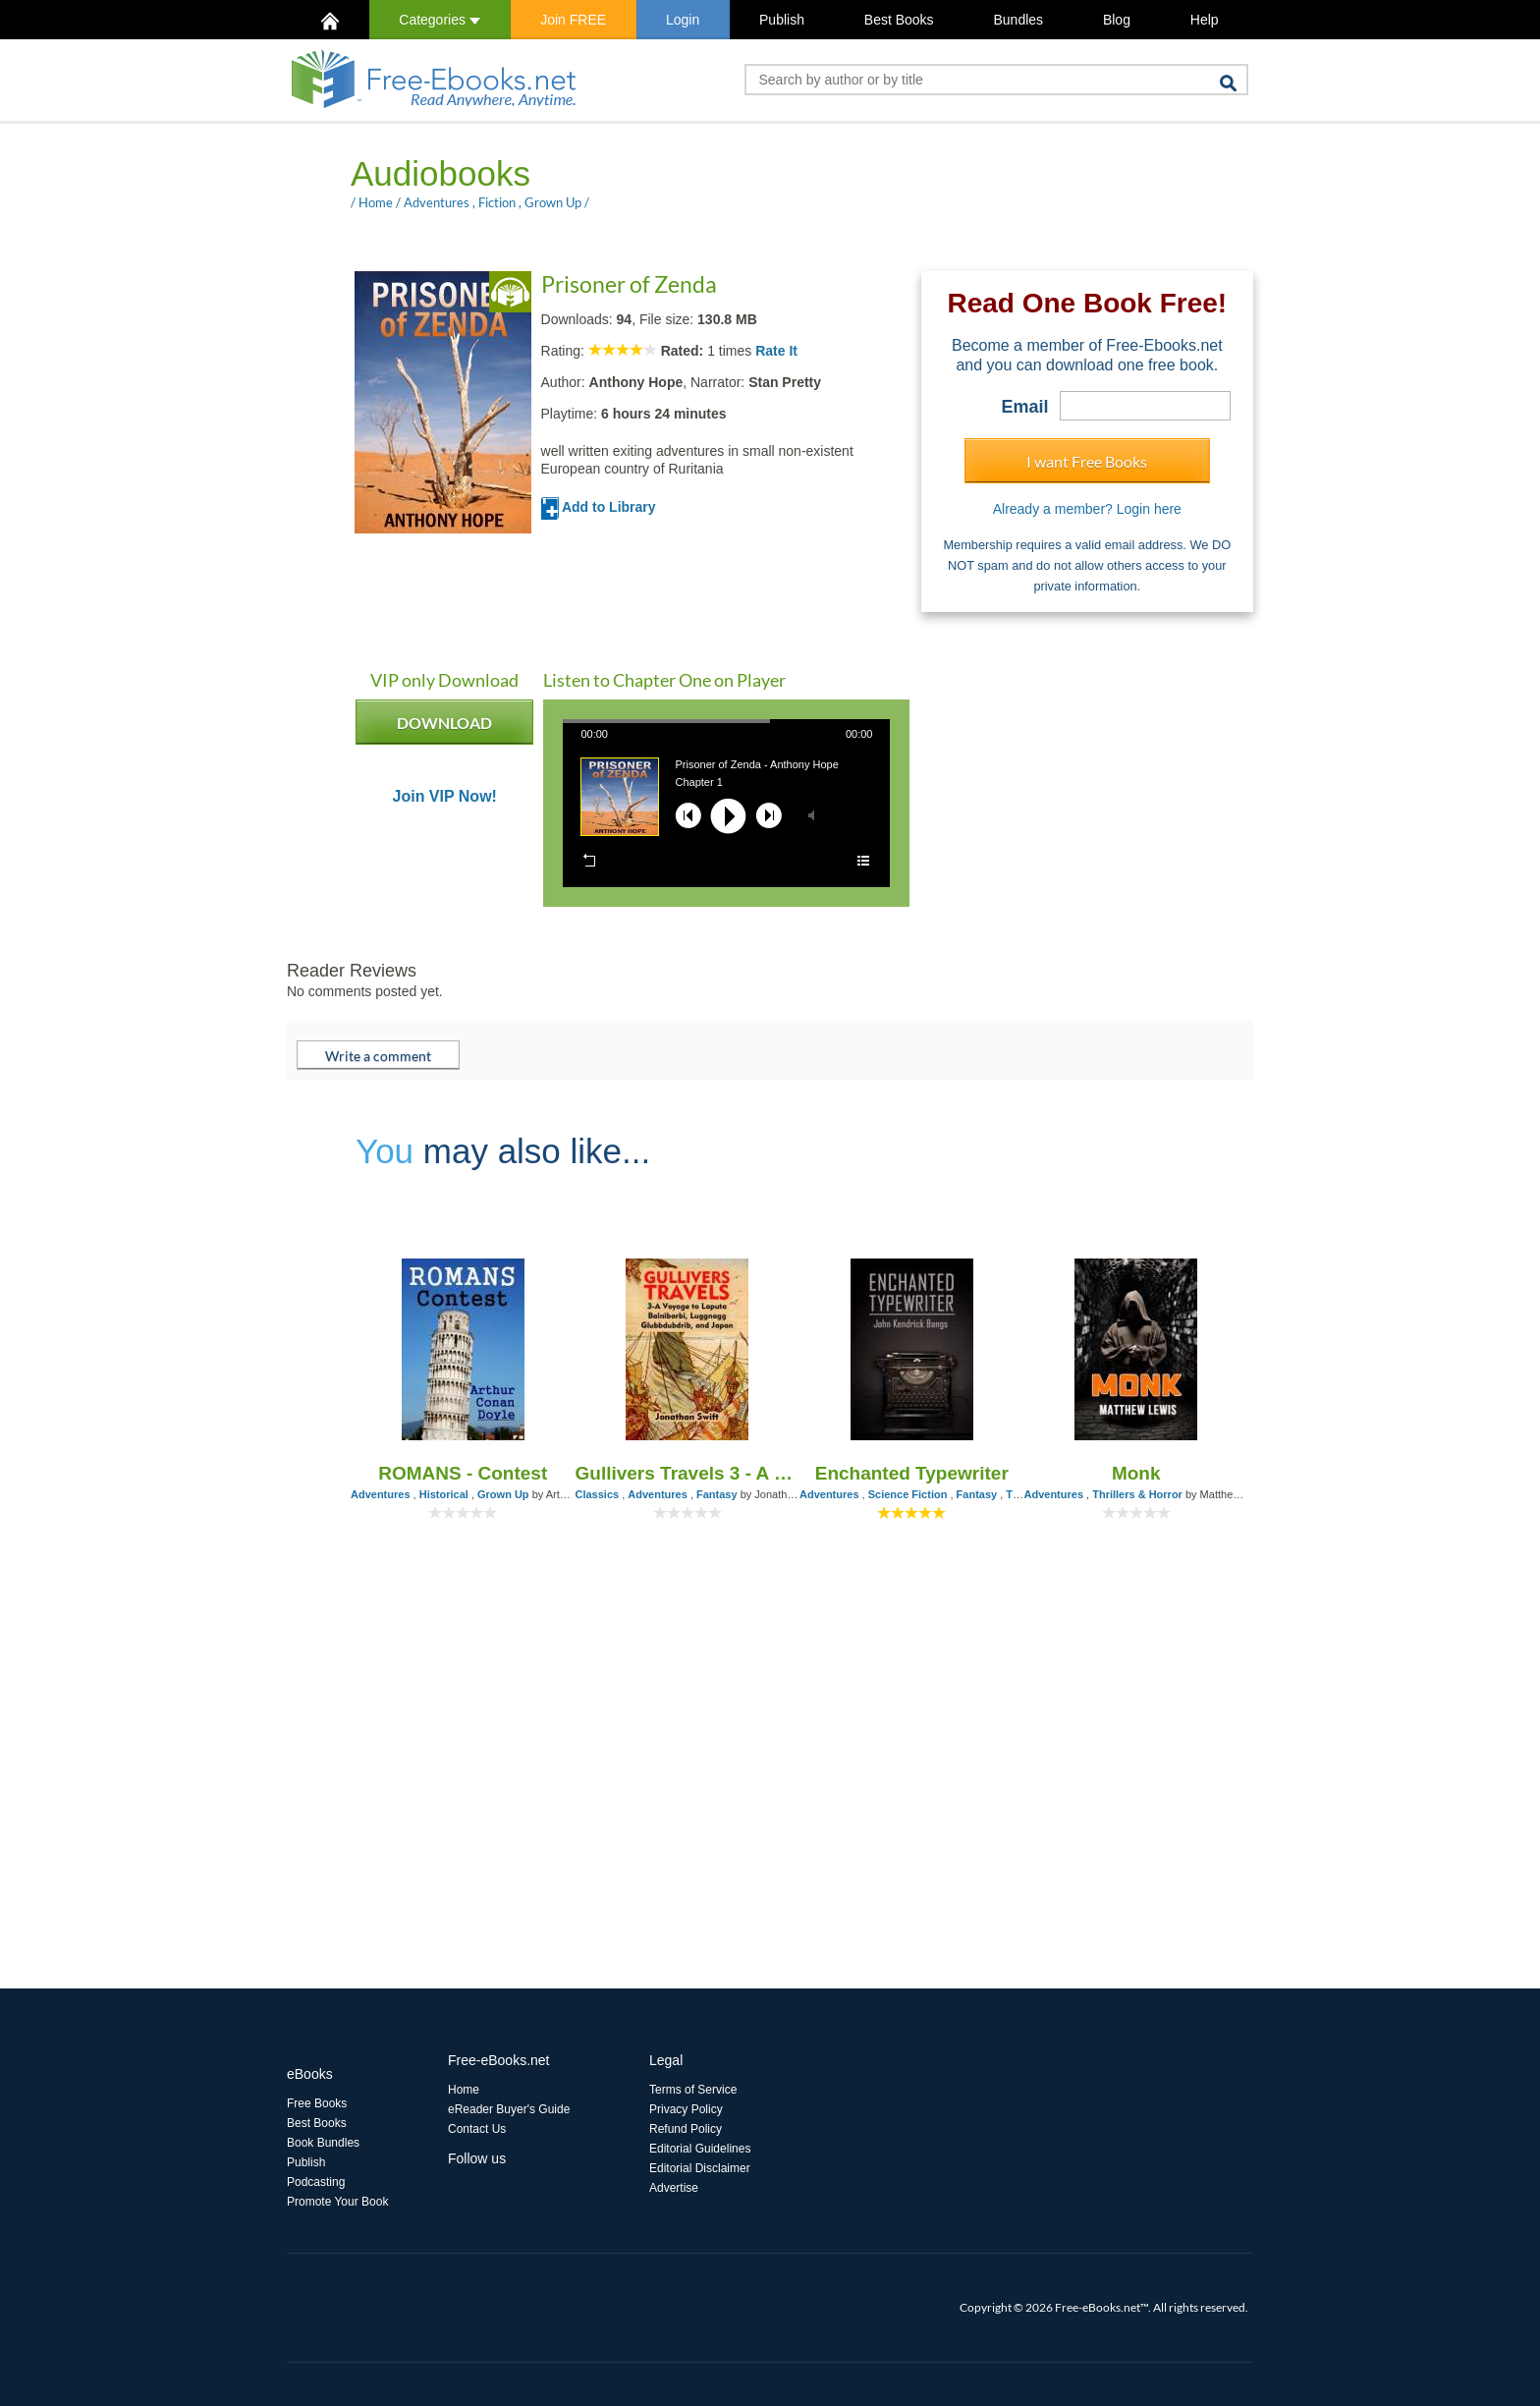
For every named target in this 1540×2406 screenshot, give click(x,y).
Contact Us (477, 2129)
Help (1204, 20)
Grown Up (552, 202)
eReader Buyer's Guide (509, 2109)
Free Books (317, 2103)
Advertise (673, 2188)
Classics (598, 1494)
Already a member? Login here (1087, 509)
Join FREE (573, 20)
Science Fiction (908, 1494)
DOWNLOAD (444, 729)
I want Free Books (1086, 461)
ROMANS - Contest (462, 1473)
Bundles (1018, 20)
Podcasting (316, 2182)
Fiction (497, 202)
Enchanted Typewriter (912, 1473)
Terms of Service (693, 2090)
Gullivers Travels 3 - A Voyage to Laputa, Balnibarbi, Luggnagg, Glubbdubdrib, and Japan (688, 1473)
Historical (443, 1494)
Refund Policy (685, 2129)
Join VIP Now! (445, 797)
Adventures (436, 202)
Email (1025, 407)
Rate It (776, 351)
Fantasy (717, 1494)
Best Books (899, 20)
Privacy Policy (686, 2109)
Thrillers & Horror (1137, 1494)
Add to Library (598, 507)
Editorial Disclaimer (699, 2168)
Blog (1116, 20)
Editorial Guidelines (699, 2148)
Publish (781, 20)
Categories (439, 20)
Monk (1136, 1473)
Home (375, 202)
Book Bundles (323, 2143)
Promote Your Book (337, 2202)
